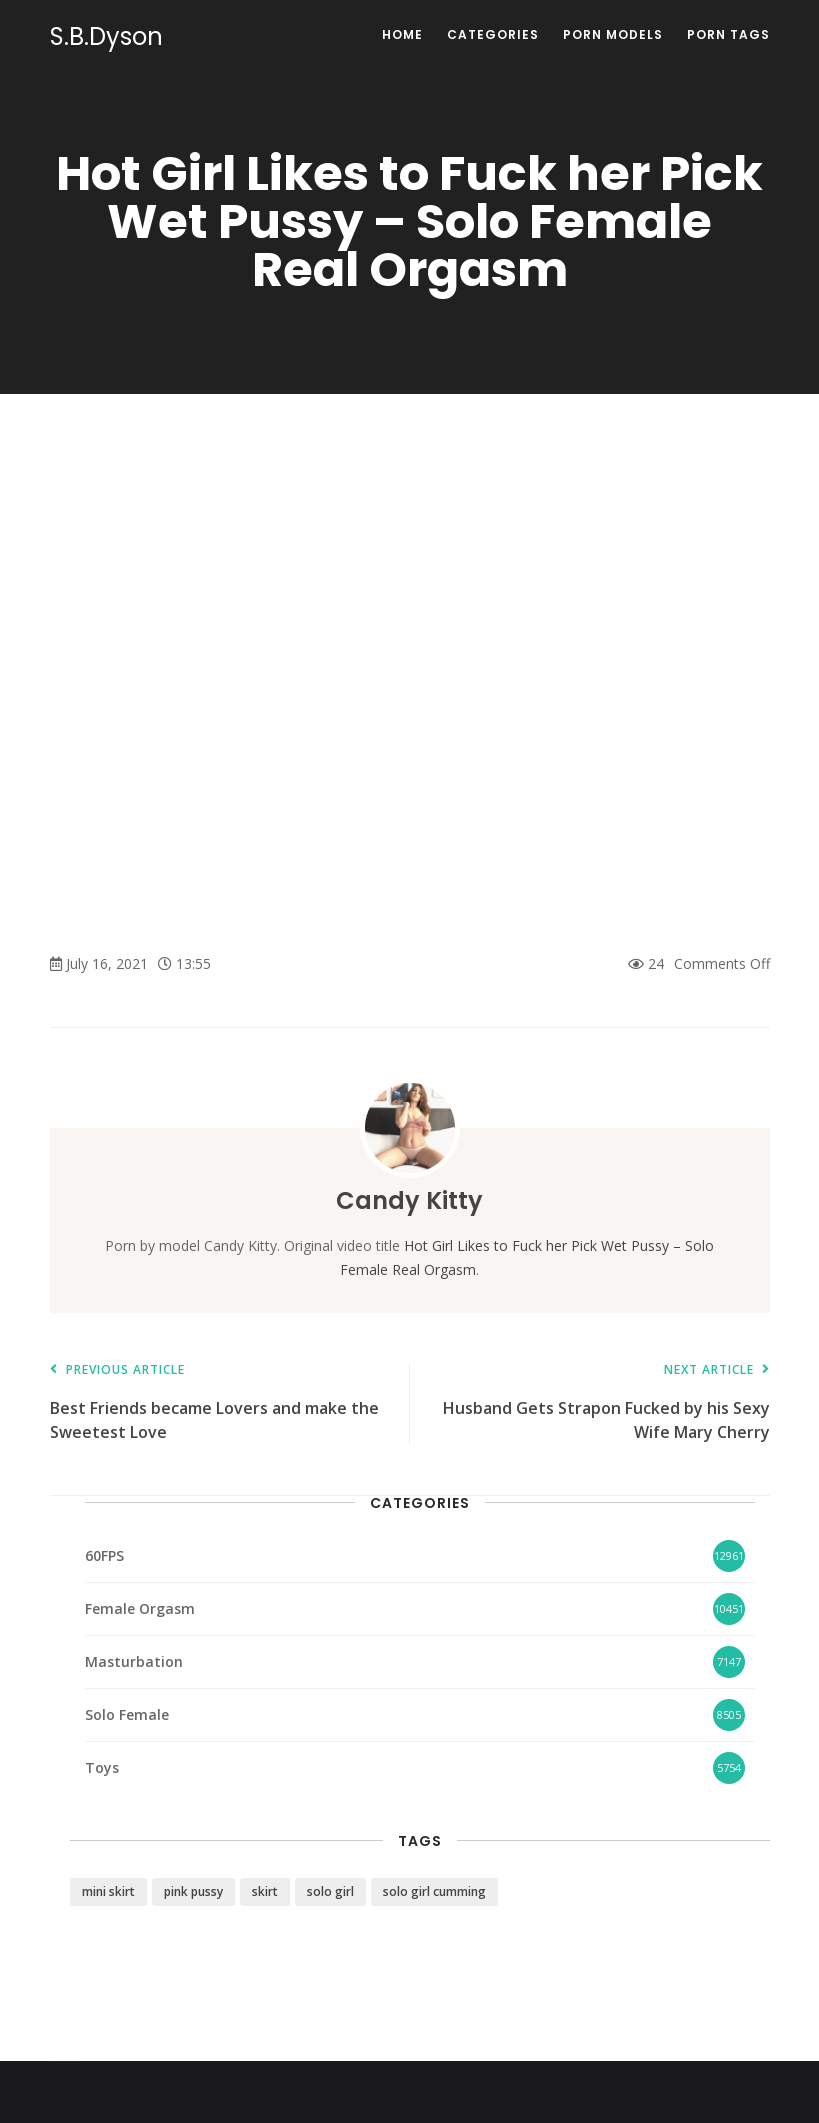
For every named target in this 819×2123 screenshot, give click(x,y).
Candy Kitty (409, 1200)
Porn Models (613, 34)
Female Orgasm (140, 1608)
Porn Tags (728, 34)
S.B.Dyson (106, 37)
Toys (102, 1767)
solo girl (330, 1891)
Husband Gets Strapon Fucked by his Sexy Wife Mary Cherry (600, 1403)
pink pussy (193, 1891)
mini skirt (108, 1891)
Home (402, 34)
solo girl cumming (434, 1891)
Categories (493, 34)
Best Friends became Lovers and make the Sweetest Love (220, 1403)
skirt (265, 1891)
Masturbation (134, 1661)
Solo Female (127, 1714)
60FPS (104, 1555)
